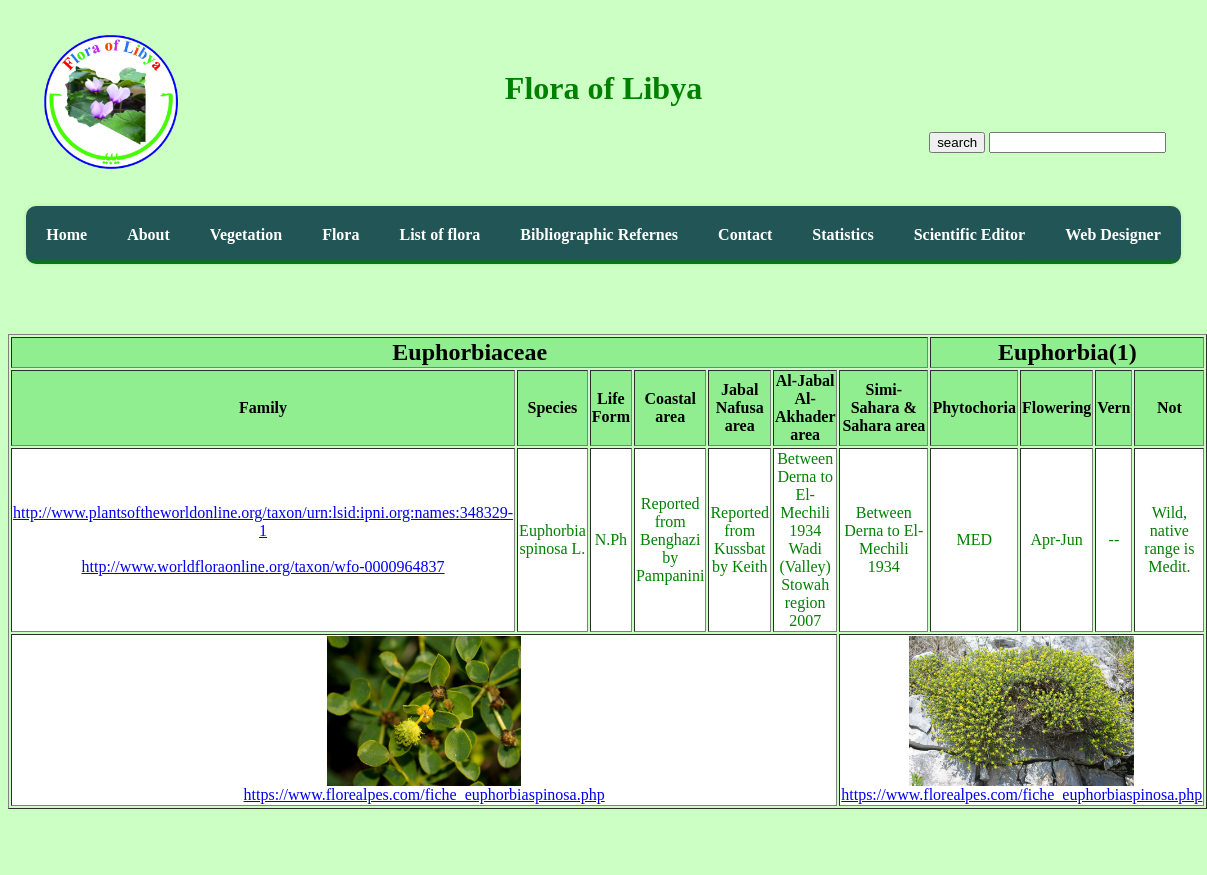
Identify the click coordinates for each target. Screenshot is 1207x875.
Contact (745, 234)
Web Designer (1113, 234)
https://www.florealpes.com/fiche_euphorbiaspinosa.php (424, 787)
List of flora (439, 234)
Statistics (842, 234)
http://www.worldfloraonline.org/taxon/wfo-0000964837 (263, 566)
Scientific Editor (970, 234)
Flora (340, 234)
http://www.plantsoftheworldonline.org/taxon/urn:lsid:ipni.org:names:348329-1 (263, 521)
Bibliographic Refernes (599, 234)
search (957, 142)
